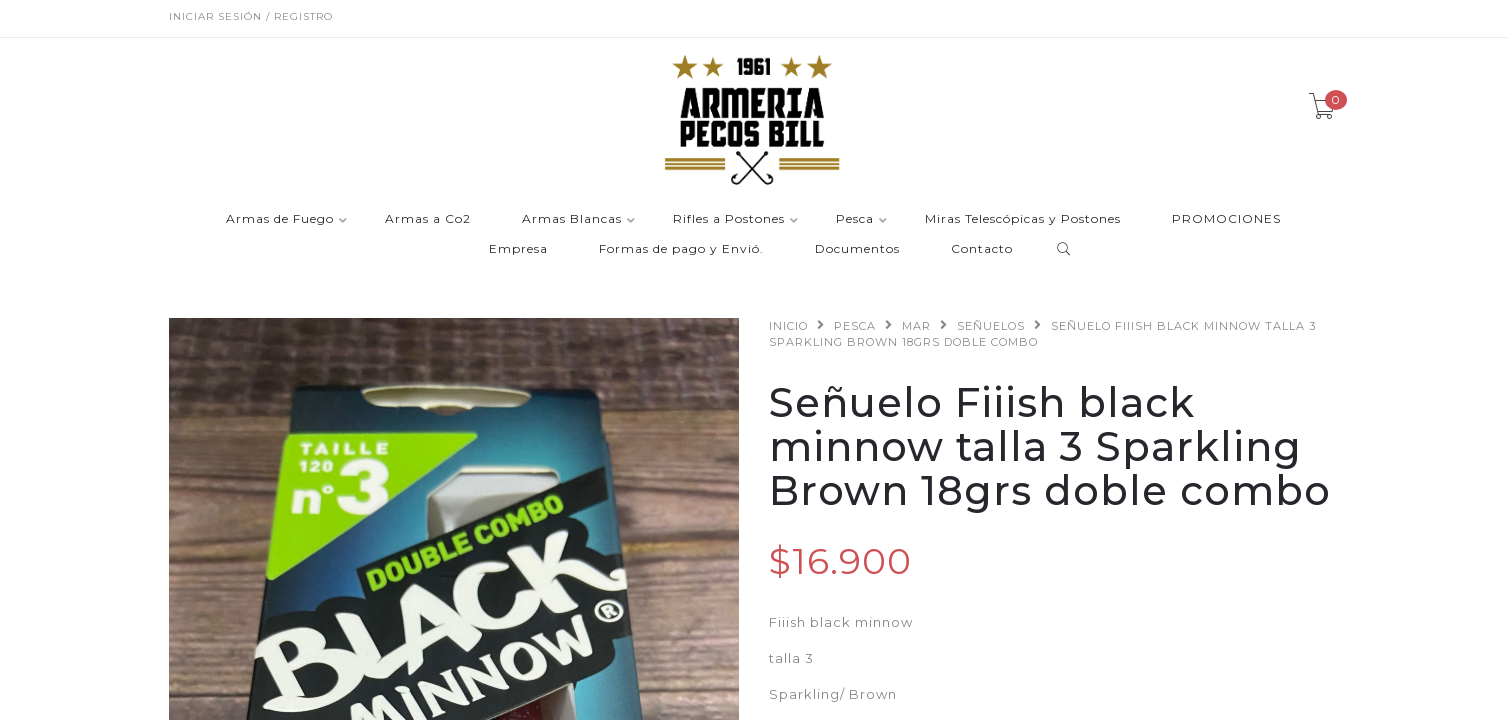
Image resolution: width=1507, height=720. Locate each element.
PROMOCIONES (1226, 219)
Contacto (982, 249)
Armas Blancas (572, 219)
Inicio (788, 326)
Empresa (518, 249)
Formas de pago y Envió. (681, 249)
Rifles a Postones (729, 219)
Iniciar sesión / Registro (251, 16)
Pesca (855, 219)
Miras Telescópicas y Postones (1023, 219)
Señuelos (991, 326)
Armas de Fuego (280, 219)
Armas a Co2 (428, 219)
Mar (916, 326)
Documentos (857, 249)
